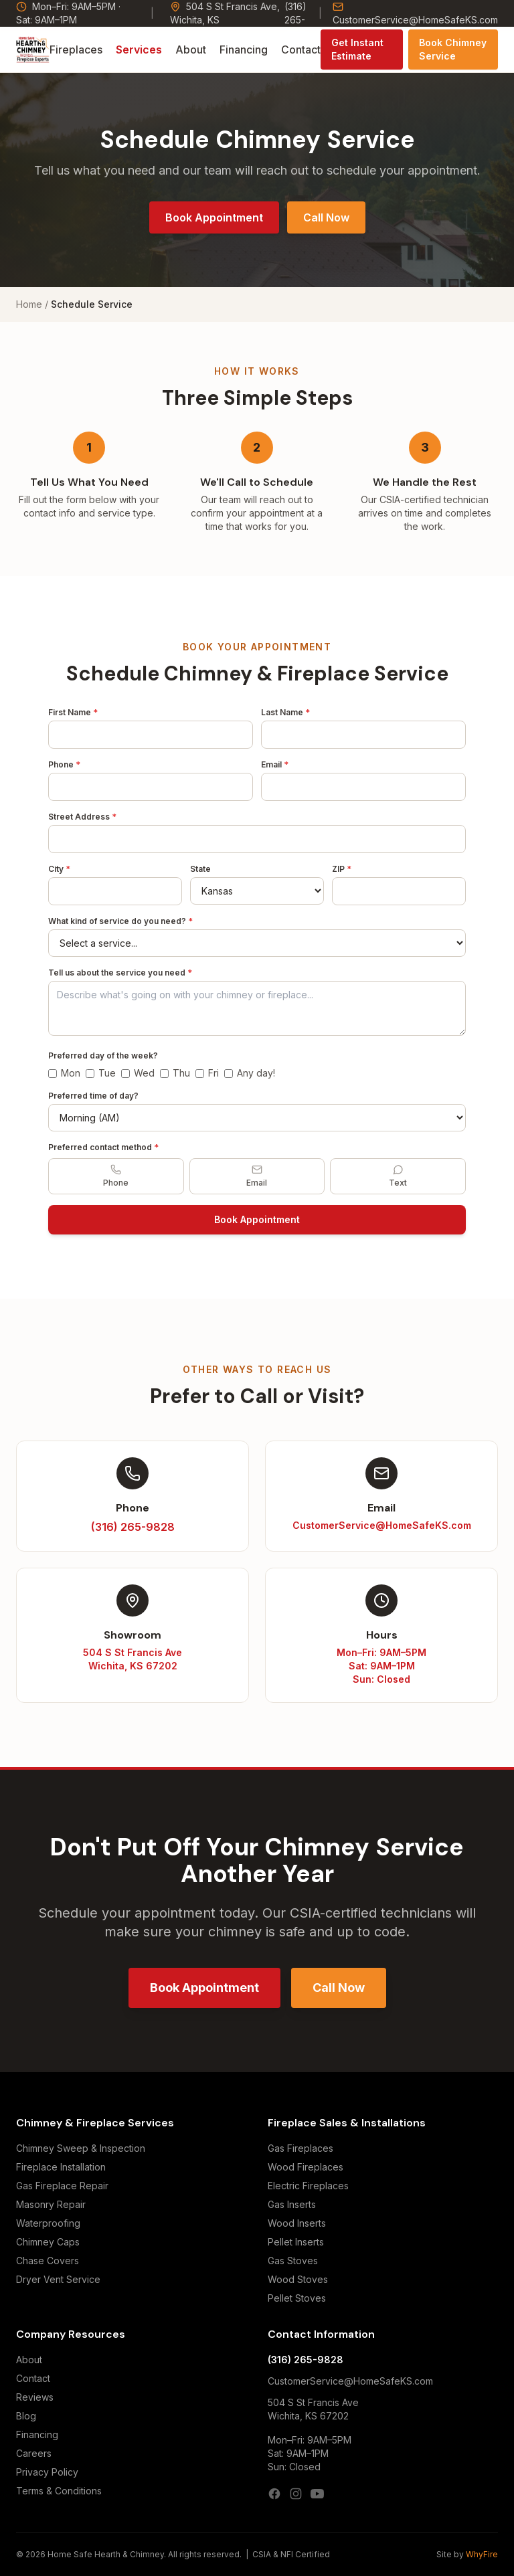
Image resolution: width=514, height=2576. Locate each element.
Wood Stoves (298, 2279)
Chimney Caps (48, 2241)
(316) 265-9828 (305, 2359)
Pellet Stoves (297, 2298)
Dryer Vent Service (58, 2279)
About (190, 49)
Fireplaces (76, 49)
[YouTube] (317, 2493)
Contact (301, 49)
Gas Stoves (293, 2260)
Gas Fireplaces (300, 2148)
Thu (175, 1073)
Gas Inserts (292, 2204)
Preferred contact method (103, 1147)
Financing (244, 49)
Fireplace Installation (61, 2167)
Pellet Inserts (296, 2241)
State (200, 869)
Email (274, 764)
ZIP (341, 869)
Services (139, 49)
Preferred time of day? (93, 1096)
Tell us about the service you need (120, 973)
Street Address (82, 817)
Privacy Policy (47, 2472)
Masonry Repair (51, 2204)
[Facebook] (274, 2493)
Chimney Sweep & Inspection (80, 2148)
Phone (64, 764)
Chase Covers (47, 2260)
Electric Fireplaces (308, 2185)
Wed (138, 1073)
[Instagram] (296, 2493)
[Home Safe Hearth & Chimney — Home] (33, 49)
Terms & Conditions (59, 2490)
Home (29, 304)
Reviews (35, 2397)
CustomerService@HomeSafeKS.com (415, 13)
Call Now (326, 217)
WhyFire (482, 2554)
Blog (26, 2415)
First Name (73, 712)
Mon (64, 1073)
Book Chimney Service (453, 49)
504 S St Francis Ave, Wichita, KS (225, 13)
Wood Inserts (297, 2223)
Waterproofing (48, 2223)
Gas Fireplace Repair (62, 2185)
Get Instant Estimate (357, 49)
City (59, 869)
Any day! (249, 1073)
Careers (34, 2453)
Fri (207, 1073)
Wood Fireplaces (305, 2167)
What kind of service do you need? (120, 921)
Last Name (285, 712)
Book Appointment (214, 217)
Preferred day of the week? (103, 1055)
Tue (101, 1073)
